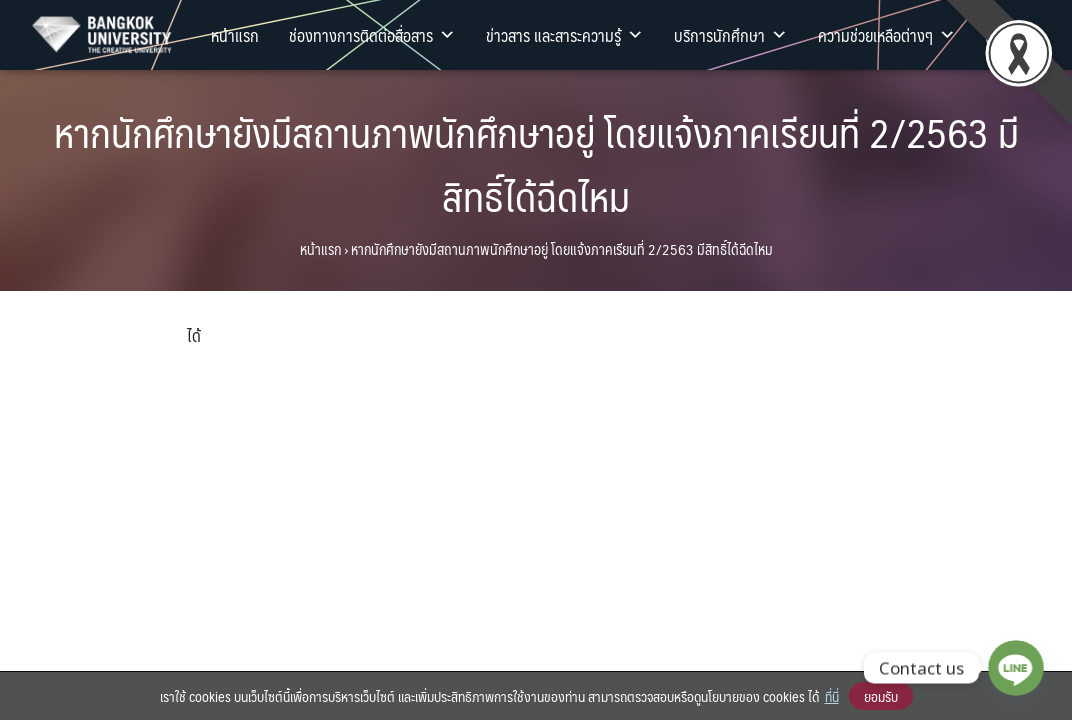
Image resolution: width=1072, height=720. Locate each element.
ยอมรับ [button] (881, 696)
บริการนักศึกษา (731, 35)
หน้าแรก (235, 35)
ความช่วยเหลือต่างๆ (887, 35)
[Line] (1016, 668)
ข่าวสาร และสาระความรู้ (565, 35)
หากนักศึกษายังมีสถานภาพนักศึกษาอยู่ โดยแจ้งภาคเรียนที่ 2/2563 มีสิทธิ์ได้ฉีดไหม (536, 163)
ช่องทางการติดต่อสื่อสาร (372, 35)
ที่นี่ (832, 696)
